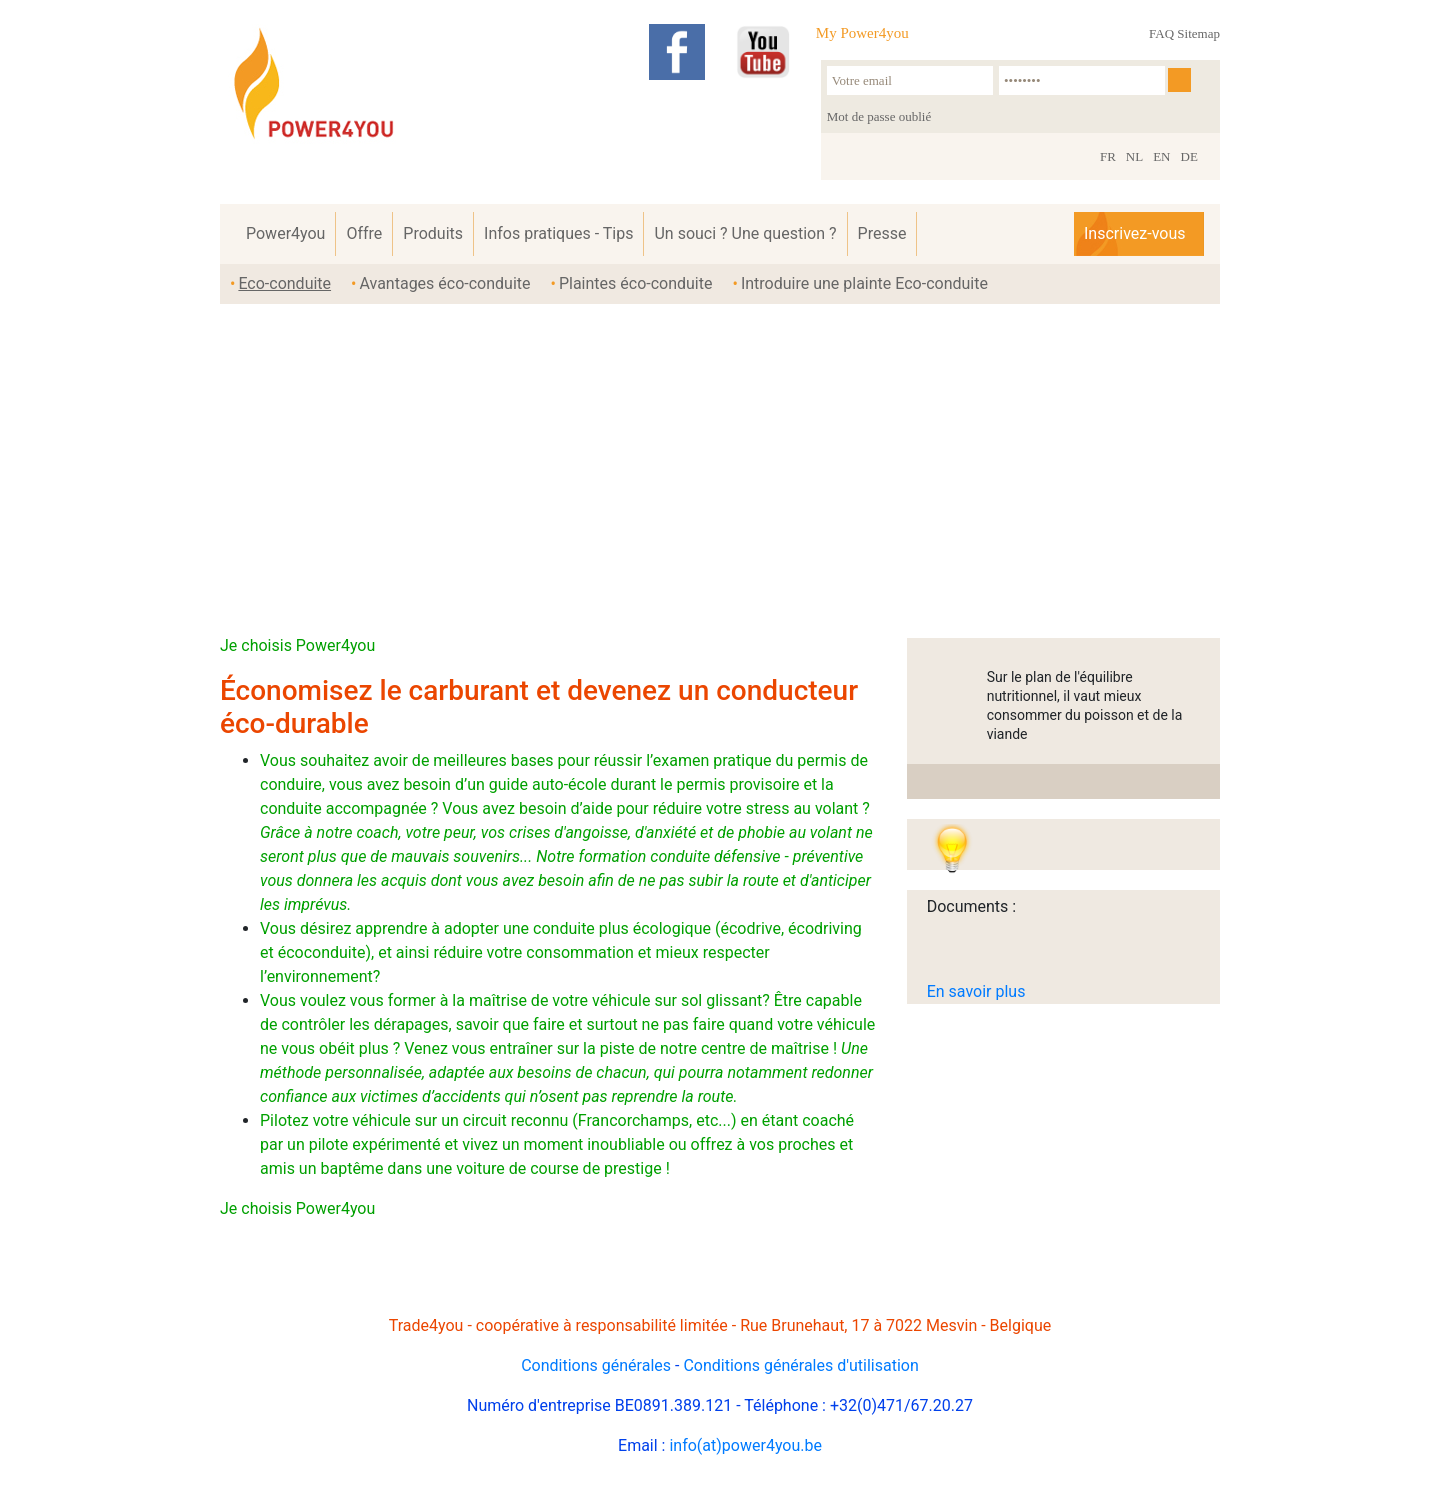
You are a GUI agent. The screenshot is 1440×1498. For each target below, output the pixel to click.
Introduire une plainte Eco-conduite (864, 283)
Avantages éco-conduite (444, 283)
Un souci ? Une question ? (745, 233)
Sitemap (1198, 33)
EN (1161, 156)
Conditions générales (596, 1365)
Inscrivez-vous (1134, 233)
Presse (882, 233)
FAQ (1161, 33)
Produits (433, 233)
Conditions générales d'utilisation (800, 1365)
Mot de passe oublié (879, 116)
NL (1134, 156)
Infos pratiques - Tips (558, 233)
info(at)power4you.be (745, 1445)
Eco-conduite (284, 283)
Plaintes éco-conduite (636, 283)
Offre (364, 233)
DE (1189, 156)
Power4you (285, 233)
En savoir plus (976, 991)
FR (1108, 156)
